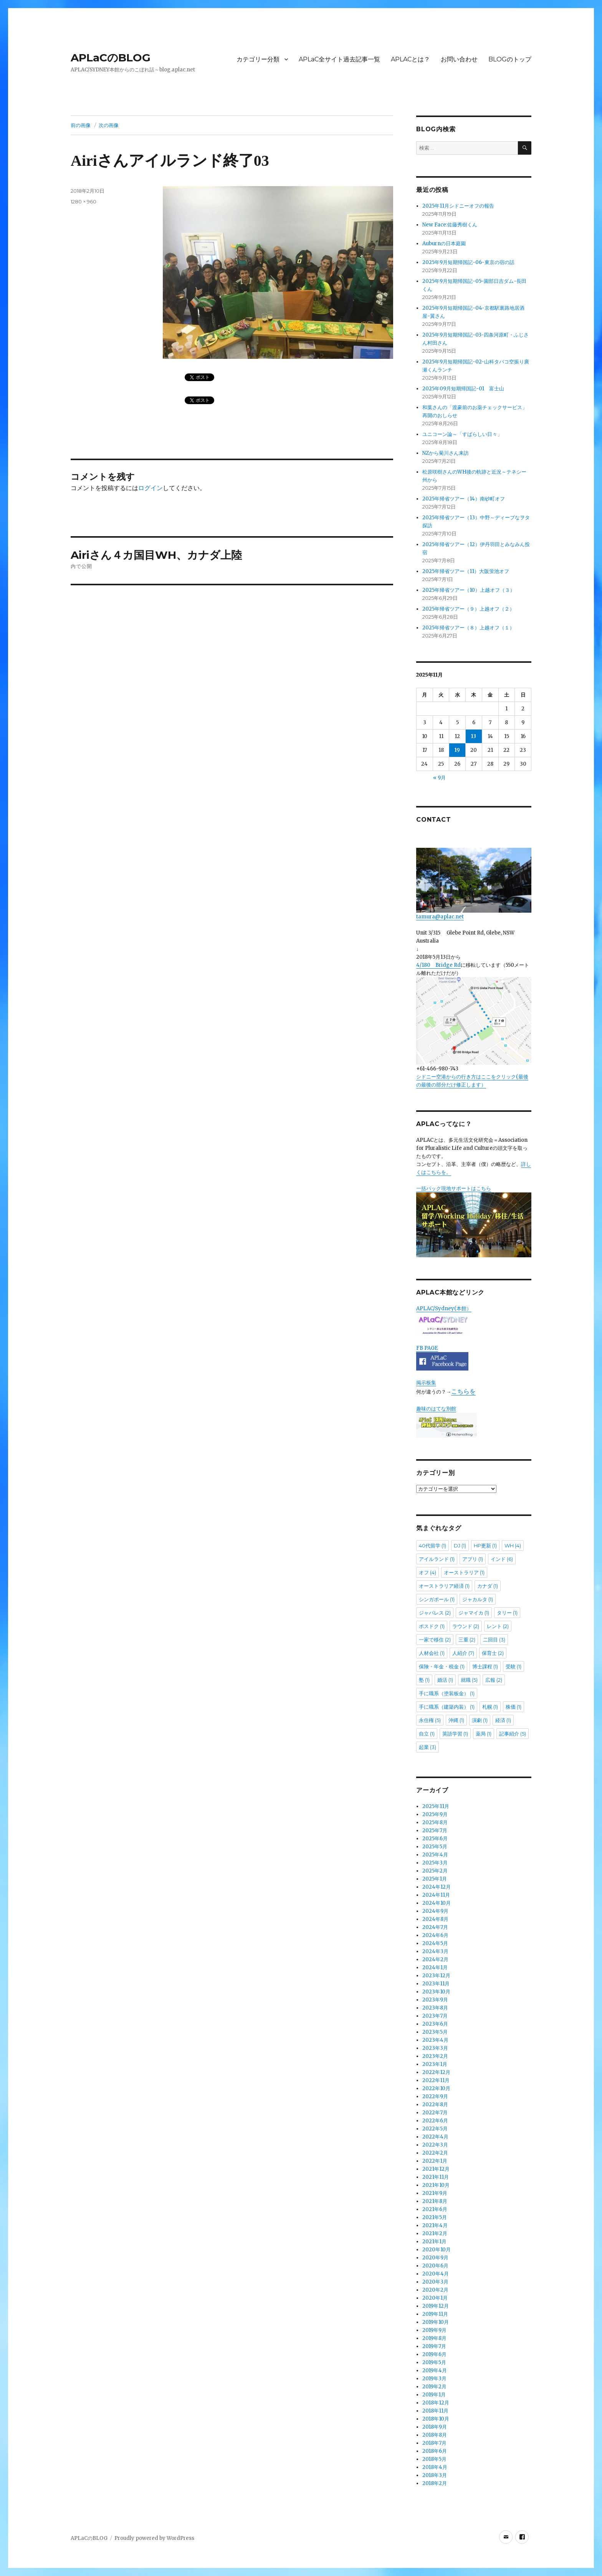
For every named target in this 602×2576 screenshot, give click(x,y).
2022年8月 (435, 2104)
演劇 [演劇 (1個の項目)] (480, 1720)
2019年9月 (434, 2330)
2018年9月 (434, 2427)
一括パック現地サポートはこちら (473, 1221)
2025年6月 (435, 1838)
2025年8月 (435, 1822)
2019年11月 (435, 2314)
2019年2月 (434, 2386)
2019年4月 (434, 2370)
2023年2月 (435, 2056)
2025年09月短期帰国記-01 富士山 (463, 388)
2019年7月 (434, 2346)
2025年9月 (435, 1814)
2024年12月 (436, 1887)
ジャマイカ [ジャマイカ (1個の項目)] (473, 1613)
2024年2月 (435, 1959)
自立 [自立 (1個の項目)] (427, 1734)
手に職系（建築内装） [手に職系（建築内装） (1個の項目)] (447, 1707)
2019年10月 (435, 2322)
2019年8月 (434, 2338)
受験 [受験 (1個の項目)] (513, 1666)
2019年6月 (434, 2354)
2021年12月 (436, 2169)
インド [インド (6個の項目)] (502, 1559)
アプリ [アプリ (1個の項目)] (472, 1559)
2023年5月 (435, 2032)
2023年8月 (435, 2008)
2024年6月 (435, 1935)
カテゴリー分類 (258, 59)
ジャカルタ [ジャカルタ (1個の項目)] (477, 1599)
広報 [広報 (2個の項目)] (493, 1680)
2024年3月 (435, 1951)
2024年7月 (435, 1927)
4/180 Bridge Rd (438, 965)
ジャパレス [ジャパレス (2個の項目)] (435, 1613)
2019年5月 (434, 2362)
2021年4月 (435, 2225)
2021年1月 (434, 2241)
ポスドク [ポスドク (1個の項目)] (432, 1626)
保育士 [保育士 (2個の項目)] (493, 1653)
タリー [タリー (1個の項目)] (507, 1613)
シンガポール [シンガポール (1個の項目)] (437, 1599)
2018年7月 (434, 2443)
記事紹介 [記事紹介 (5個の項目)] (512, 1734)
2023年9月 (435, 1999)
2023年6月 (435, 2024)
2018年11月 (435, 2411)
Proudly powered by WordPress (154, 2538)
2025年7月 (434, 1830)
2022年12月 (436, 2072)
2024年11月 (436, 1895)
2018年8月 (434, 2435)
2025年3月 (435, 1862)
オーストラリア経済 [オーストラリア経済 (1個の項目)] (444, 1586)
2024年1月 (435, 1967)
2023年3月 (435, 2048)
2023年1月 (434, 2064)
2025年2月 (435, 1871)
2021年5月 (434, 2217)
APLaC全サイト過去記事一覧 (339, 59)
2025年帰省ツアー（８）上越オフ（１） (468, 627)
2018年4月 (434, 2467)
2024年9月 (435, 1911)
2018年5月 (434, 2459)
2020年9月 (435, 2257)
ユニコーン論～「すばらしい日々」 (462, 434)
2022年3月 (435, 2145)
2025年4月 (435, 1854)
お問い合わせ (459, 59)
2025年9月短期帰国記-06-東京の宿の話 (468, 262)
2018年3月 (434, 2475)
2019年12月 (435, 2306)
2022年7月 (435, 2112)
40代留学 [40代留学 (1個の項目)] (432, 1545)
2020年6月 (435, 2265)
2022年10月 (436, 2088)
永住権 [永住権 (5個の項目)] (430, 1720)
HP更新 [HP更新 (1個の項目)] (485, 1545)
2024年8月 (435, 1919)
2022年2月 (435, 2153)
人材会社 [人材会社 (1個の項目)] (432, 1653)
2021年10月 (436, 2185)
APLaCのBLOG (110, 57)
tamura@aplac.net (473, 884)
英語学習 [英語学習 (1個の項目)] (455, 1734)
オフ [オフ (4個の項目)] (427, 1572)
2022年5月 (435, 2128)
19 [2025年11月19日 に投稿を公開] (457, 750)
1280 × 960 (83, 201)
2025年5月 (434, 1846)
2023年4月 (435, 2040)
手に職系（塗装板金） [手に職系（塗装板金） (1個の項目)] (447, 1693)
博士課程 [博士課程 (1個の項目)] (485, 1666)
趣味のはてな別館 (436, 1408)
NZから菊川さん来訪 (445, 453)
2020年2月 (435, 2290)
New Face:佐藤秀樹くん (449, 224)
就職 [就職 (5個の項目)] (469, 1680)
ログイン (150, 488)
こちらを (463, 1391)
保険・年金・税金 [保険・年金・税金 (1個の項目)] (442, 1666)
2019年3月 (434, 2378)
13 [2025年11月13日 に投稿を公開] (473, 736)
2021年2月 (434, 2233)
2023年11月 (436, 1983)
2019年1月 (434, 2394)
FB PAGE (427, 1348)
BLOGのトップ (509, 59)
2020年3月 (435, 2282)
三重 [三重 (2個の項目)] (466, 1639)
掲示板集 (426, 1382)
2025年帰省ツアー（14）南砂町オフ (463, 498)
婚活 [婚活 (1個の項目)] (445, 1680)
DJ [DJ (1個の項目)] (460, 1545)
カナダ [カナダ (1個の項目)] (487, 1586)
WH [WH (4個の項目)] (512, 1545)
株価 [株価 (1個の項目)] (513, 1707)
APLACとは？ (410, 59)
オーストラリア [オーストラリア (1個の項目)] (464, 1572)
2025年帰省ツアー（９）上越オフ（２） (468, 609)
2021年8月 (434, 2201)
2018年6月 (434, 2451)
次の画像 (109, 125)
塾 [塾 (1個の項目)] (424, 1680)
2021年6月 (434, 2209)
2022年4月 (435, 2136)
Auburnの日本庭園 (446, 243)
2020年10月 (436, 2249)
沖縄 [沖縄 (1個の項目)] (456, 1720)
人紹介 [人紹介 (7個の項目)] (463, 1653)
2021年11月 (435, 2177)
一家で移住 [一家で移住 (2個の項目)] (435, 1639)
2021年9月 (434, 2193)
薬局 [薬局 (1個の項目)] (483, 1734)
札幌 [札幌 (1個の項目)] (490, 1707)
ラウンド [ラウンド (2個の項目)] (465, 1626)
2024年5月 (435, 1943)
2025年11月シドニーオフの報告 (458, 206)
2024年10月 (436, 1903)
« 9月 (439, 777)
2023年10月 (436, 1991)
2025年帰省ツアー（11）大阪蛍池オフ (465, 571)
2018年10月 (435, 2419)
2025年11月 (435, 1806)
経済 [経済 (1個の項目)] (503, 1720)
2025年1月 (434, 1879)
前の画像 (81, 125)
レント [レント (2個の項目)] (498, 1626)
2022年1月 (434, 2161)
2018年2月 (434, 2483)
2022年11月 (436, 2080)
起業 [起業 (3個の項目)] (427, 1747)
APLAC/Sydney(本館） (443, 1308)
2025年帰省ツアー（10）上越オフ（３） (468, 590)
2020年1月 (435, 2298)
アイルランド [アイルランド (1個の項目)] (437, 1559)
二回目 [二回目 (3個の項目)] (494, 1639)
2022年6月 (435, 2120)
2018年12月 (435, 2402)
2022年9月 (435, 2096)
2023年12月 (436, 1975)
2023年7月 (435, 2016)
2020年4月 (435, 2274)
